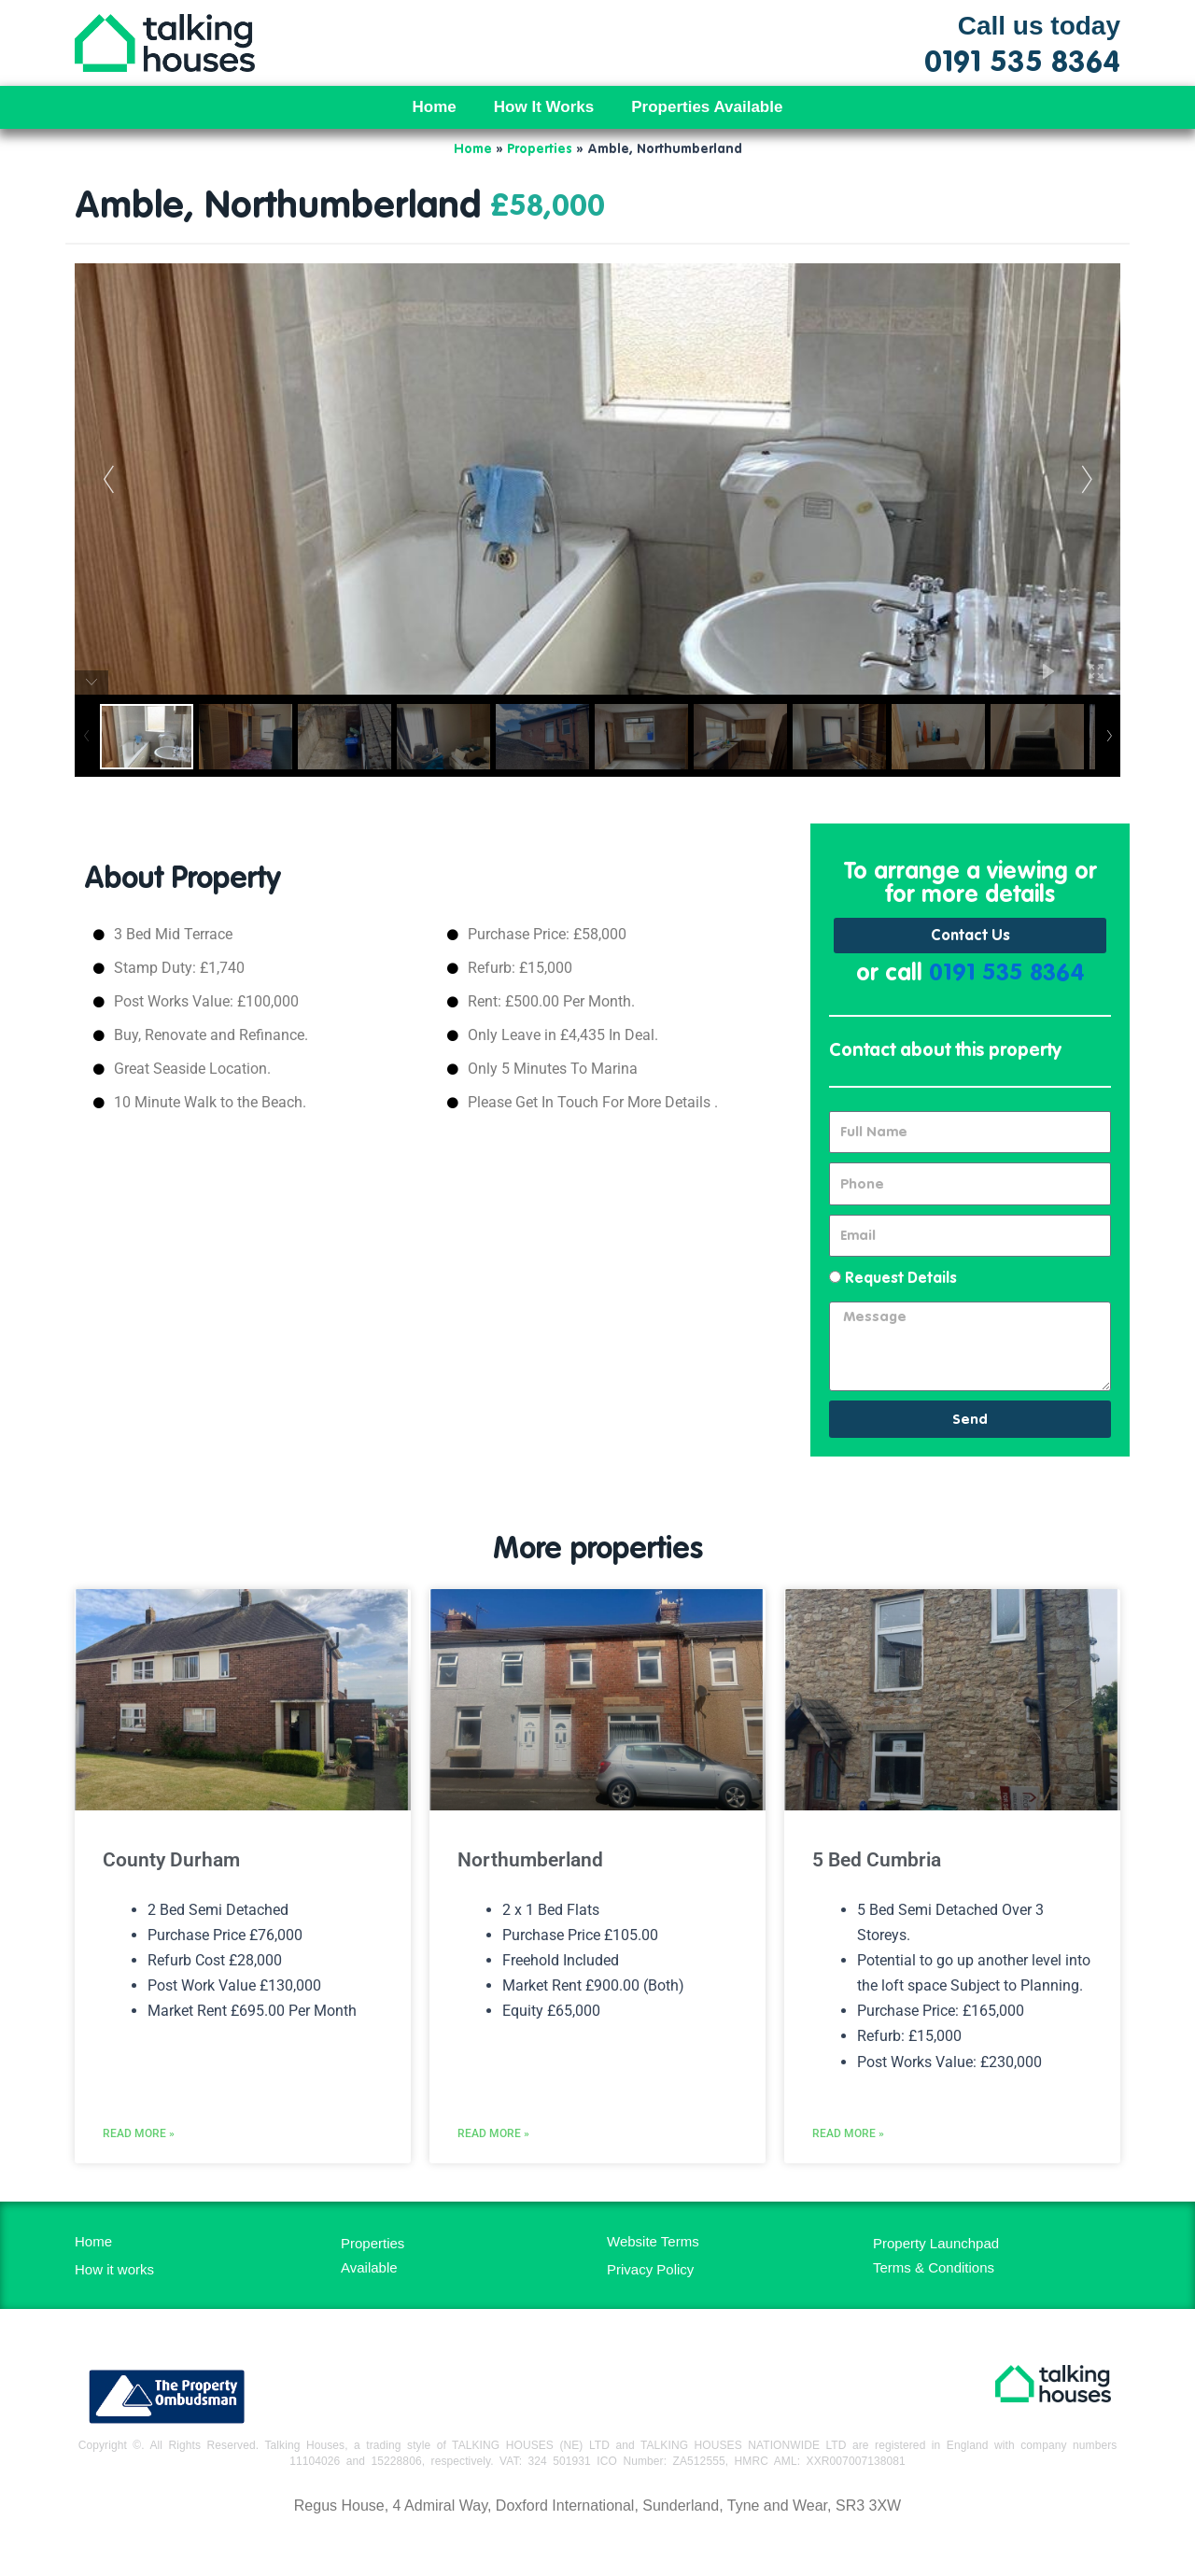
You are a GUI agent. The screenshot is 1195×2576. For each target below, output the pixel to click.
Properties (539, 149)
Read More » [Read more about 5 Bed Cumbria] (848, 2133)
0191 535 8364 (1007, 974)
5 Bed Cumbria (876, 1860)
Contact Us (970, 936)
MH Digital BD (597, 2547)
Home (435, 107)
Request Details (901, 1279)
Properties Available (706, 107)
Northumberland (530, 1860)
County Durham (171, 1860)
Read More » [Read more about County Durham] (139, 2133)
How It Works (544, 107)
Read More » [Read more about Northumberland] (493, 2133)
